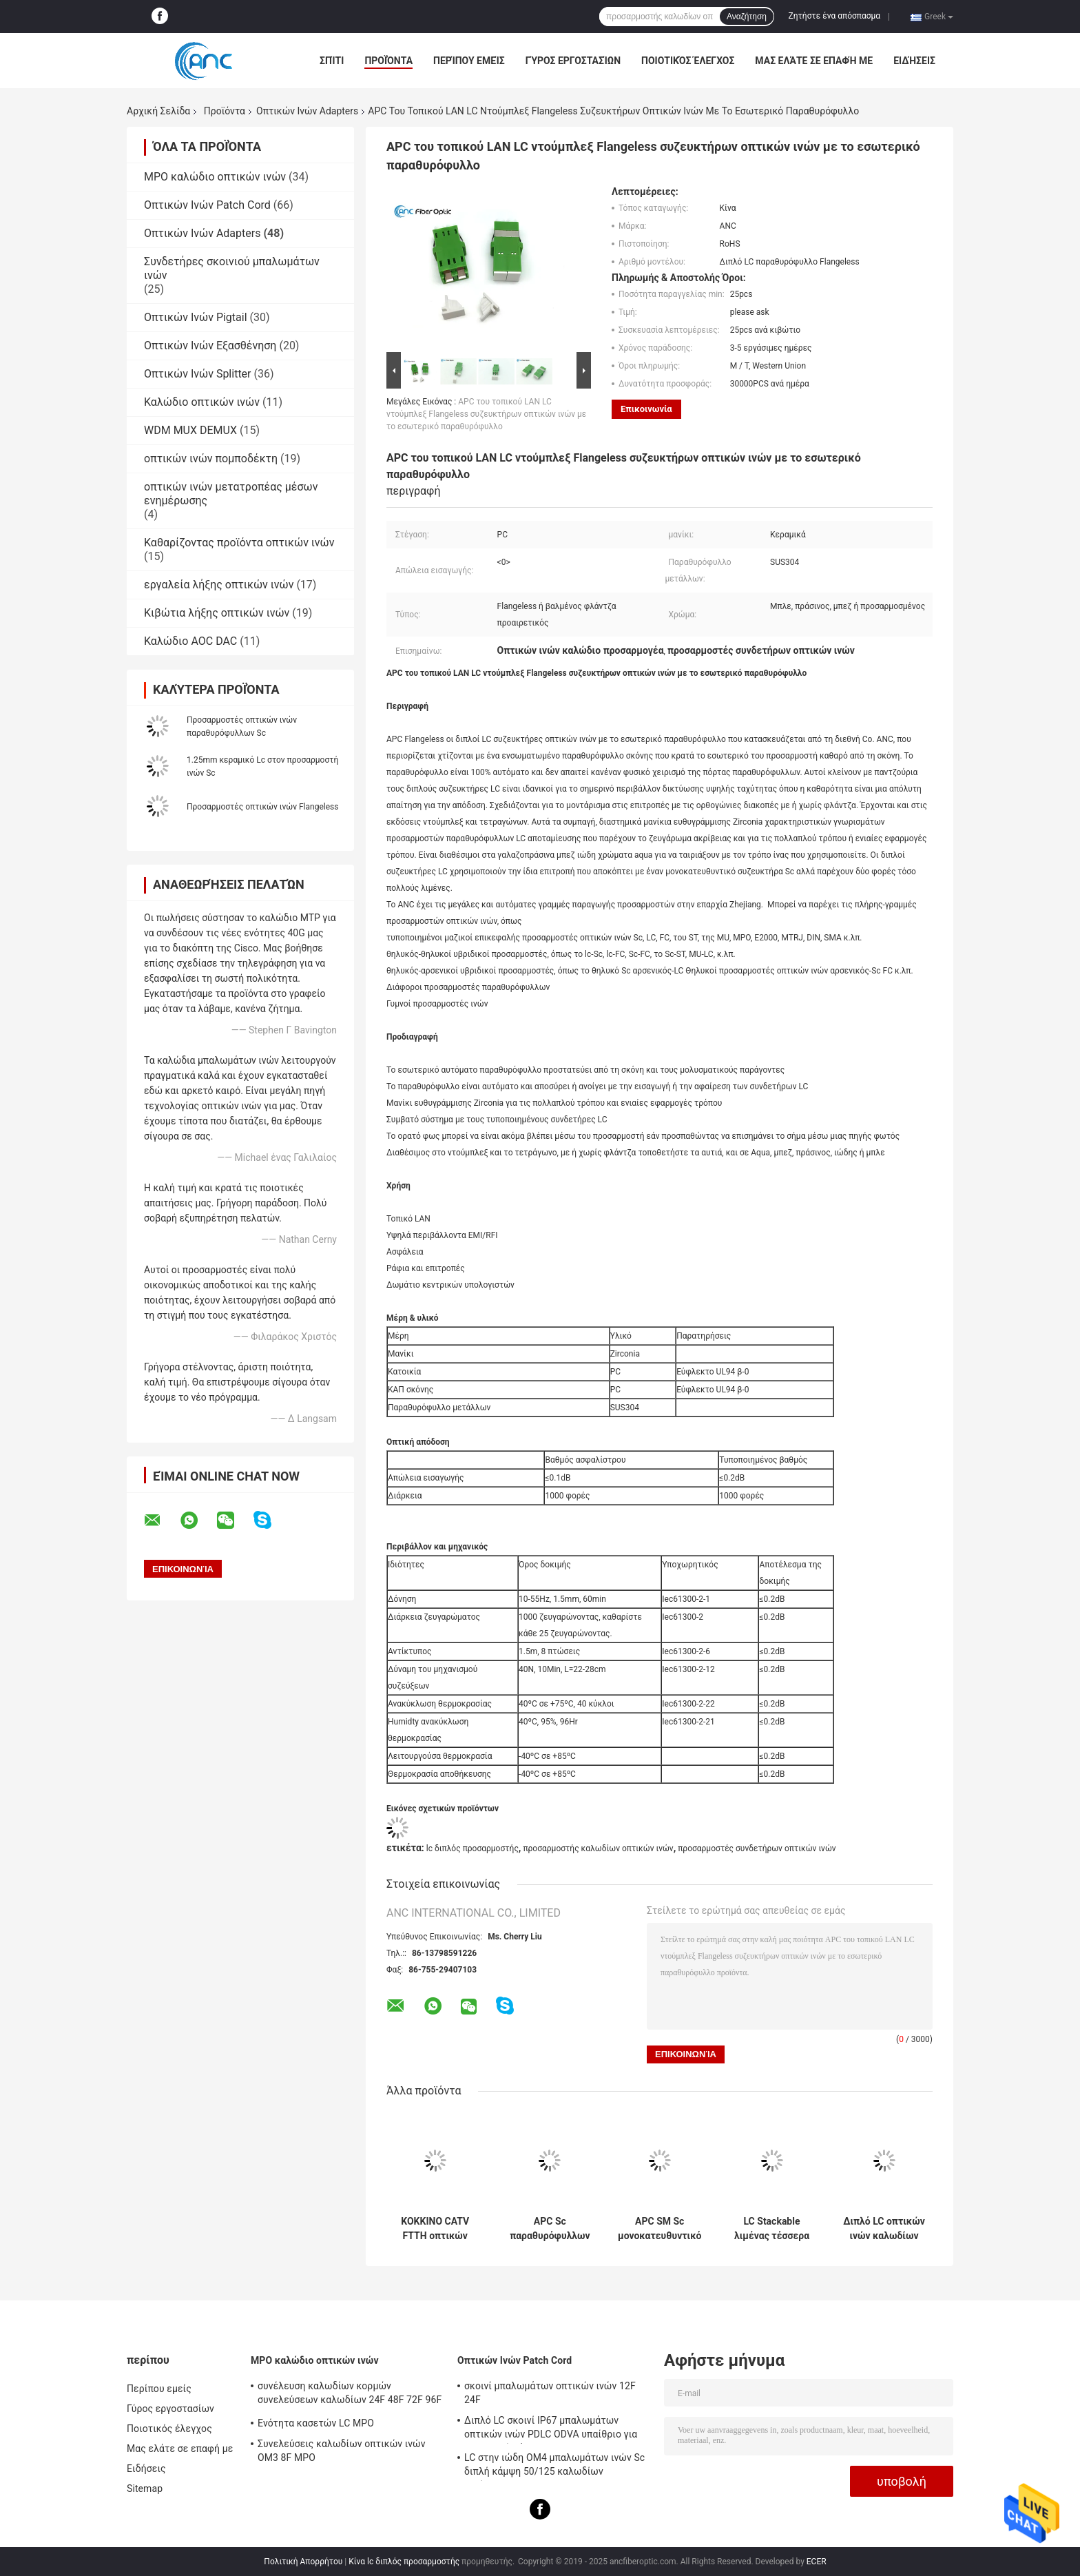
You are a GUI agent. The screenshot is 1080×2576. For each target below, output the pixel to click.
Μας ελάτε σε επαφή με (814, 60)
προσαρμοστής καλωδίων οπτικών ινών (598, 1848)
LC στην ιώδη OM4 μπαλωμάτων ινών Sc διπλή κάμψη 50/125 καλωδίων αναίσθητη (554, 2466)
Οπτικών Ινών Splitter (197, 373)
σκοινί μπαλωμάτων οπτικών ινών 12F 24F (550, 2392)
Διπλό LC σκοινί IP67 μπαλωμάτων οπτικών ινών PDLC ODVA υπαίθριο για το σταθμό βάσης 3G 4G (550, 2429)
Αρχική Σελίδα (158, 110)
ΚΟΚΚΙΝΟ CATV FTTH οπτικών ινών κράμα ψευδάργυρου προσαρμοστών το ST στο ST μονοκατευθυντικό (435, 2229)
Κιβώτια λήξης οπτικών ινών (216, 612)
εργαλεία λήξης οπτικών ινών (218, 584)
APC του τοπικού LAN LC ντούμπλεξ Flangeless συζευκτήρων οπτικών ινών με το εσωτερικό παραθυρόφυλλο (486, 414)
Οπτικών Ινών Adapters (307, 110)
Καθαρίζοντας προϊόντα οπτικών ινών (239, 542)
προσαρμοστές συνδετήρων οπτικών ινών (756, 1848)
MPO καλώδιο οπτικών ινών (215, 176)
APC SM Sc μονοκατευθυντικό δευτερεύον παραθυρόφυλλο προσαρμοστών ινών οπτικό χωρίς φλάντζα (659, 2229)
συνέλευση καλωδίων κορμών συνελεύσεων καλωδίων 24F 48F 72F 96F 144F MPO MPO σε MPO (350, 2394)
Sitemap (145, 2488)
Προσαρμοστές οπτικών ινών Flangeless (262, 807)
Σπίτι (332, 60)
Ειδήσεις (914, 60)
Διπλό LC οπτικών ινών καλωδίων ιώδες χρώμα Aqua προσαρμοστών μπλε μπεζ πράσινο (883, 2229)
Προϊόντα (388, 60)
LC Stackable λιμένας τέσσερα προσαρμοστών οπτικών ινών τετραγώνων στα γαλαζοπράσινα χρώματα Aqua (771, 2229)
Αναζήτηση (747, 16)
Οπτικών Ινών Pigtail (195, 317)
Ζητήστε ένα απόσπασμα (835, 16)
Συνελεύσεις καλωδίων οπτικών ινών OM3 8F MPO (342, 2450)
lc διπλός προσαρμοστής (472, 1848)
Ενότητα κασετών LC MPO (316, 2423)
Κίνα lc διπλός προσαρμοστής (404, 2561)
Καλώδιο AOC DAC (190, 641)
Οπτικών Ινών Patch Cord (207, 205)
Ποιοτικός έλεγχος (687, 60)
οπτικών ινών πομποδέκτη (211, 458)
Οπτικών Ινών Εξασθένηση (210, 345)
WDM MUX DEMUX (190, 430)
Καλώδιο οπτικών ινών (202, 402)
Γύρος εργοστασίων (573, 60)
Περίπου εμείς (469, 60)
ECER (817, 2561)
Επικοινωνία (646, 409)
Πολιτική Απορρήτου (303, 2561)
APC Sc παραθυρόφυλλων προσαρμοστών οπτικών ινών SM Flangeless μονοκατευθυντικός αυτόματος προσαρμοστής (550, 2229)
